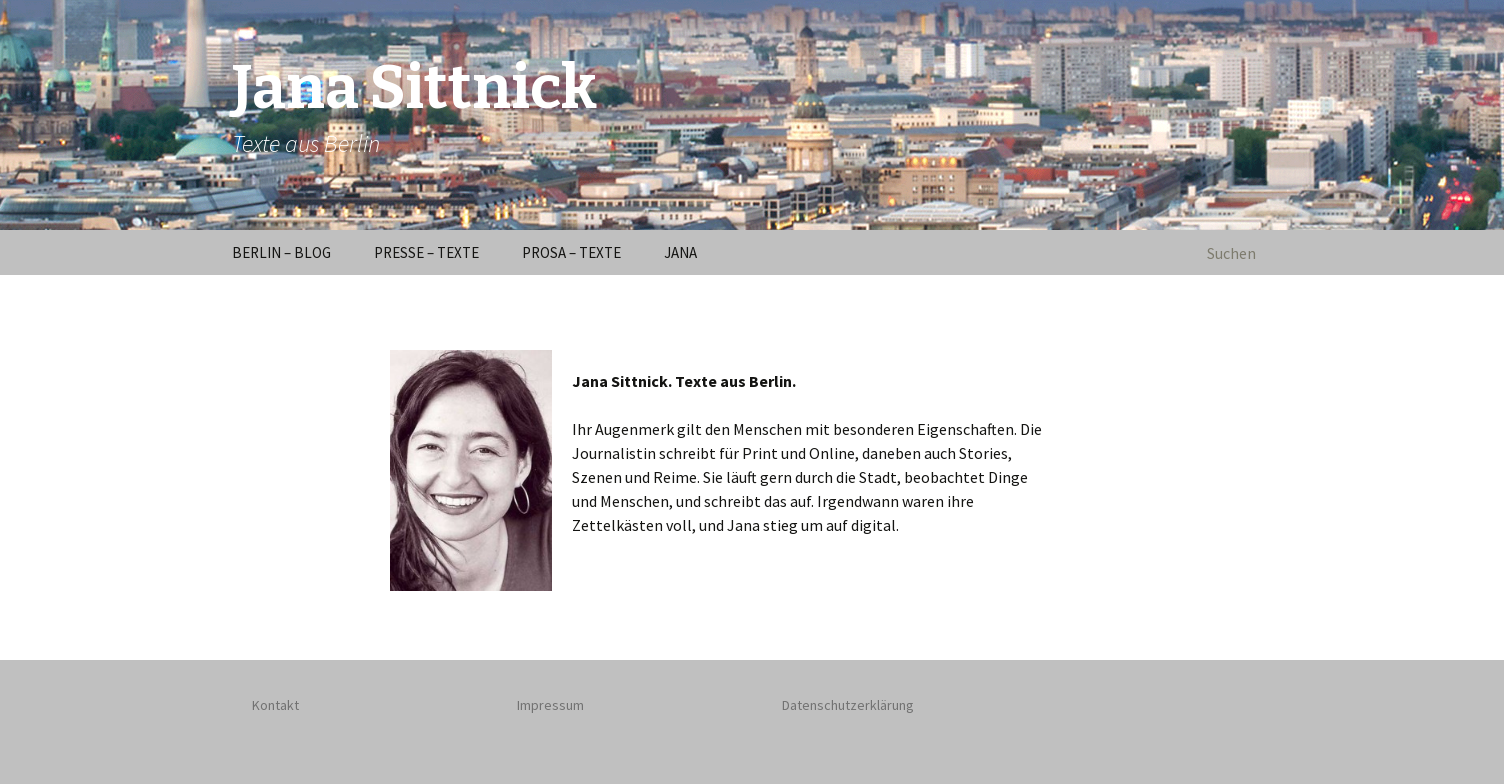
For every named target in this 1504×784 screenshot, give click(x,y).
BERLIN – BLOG (281, 252)
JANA (680, 252)
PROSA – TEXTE (571, 252)
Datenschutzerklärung (848, 705)
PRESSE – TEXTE (426, 252)
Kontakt (275, 705)
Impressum (550, 705)
